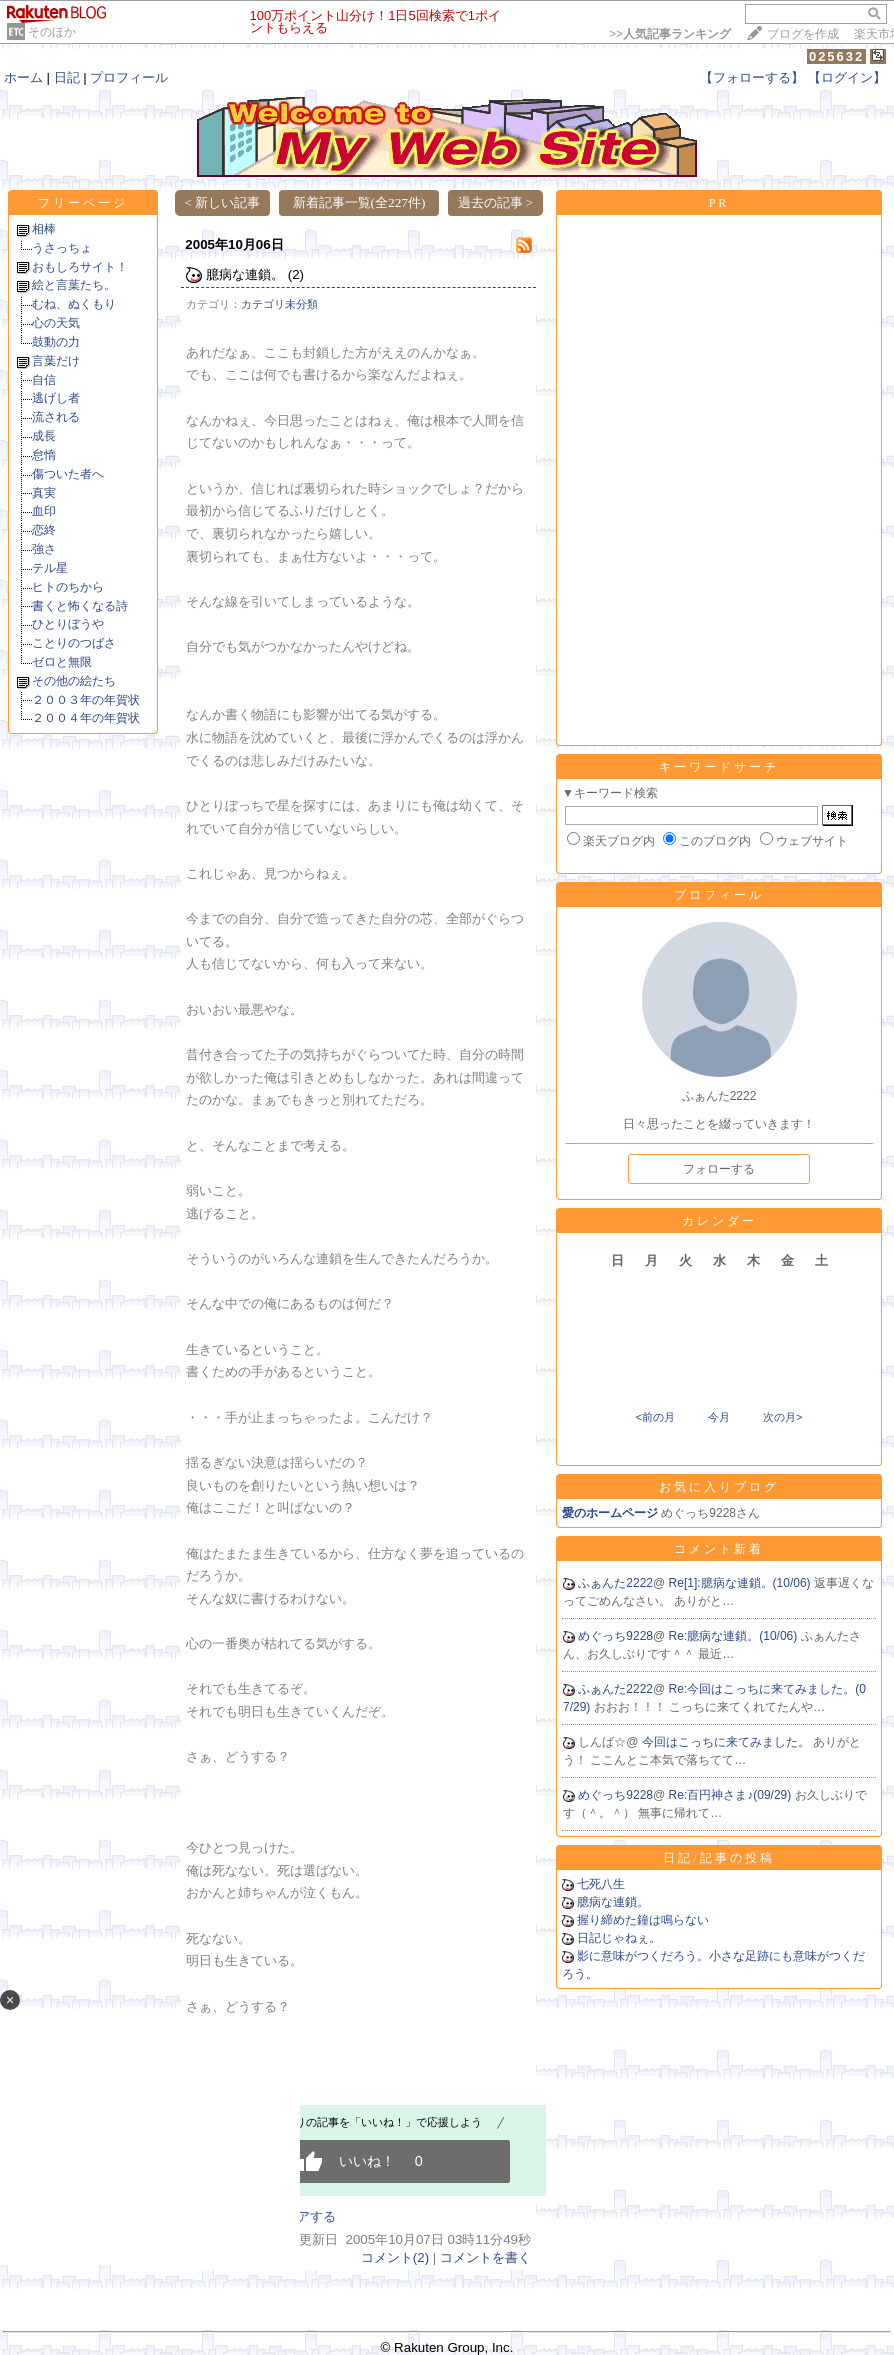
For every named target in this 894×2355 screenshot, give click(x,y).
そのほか (52, 32)
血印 (44, 511)
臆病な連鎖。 (245, 274)
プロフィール (129, 77)
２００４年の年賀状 (86, 718)
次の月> (782, 1417)
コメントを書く (485, 2257)
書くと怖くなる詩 (80, 606)
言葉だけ (56, 361)
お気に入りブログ (719, 1487)
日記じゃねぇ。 (619, 1938)
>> (670, 34)
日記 (67, 77)
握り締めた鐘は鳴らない (643, 1920)
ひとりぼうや (68, 624)
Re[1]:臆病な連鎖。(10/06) (741, 1583)
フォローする (719, 1169)
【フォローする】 (752, 77)
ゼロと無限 (62, 662)
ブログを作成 (803, 34)
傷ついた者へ (68, 474)
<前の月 (654, 1417)
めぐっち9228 (615, 1636)
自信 (44, 380)
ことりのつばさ (74, 643)
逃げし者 (56, 398)
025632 (836, 56)
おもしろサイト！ (80, 267)
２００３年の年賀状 (86, 700)
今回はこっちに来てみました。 (727, 1742)
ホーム (23, 77)
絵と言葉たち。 (74, 285)
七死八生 (601, 1884)
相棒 (44, 229)
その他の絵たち (74, 681)
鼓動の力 (56, 342)
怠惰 (44, 455)
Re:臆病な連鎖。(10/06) (735, 1636)
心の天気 (56, 323)
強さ (44, 549)
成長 (44, 436)
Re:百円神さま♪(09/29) (732, 1795)
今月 (719, 1417)
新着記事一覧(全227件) (359, 202)
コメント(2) (395, 2257)
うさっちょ (62, 248)
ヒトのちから (68, 587)
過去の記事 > (496, 202)
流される (56, 417)
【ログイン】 (847, 77)
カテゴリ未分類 (279, 304)
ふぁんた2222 (615, 1583)
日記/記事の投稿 (718, 1858)
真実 (44, 493)
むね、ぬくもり (74, 304)
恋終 (44, 530)
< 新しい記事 (223, 202)
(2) (296, 274)
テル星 (50, 568)
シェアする (303, 2216)
